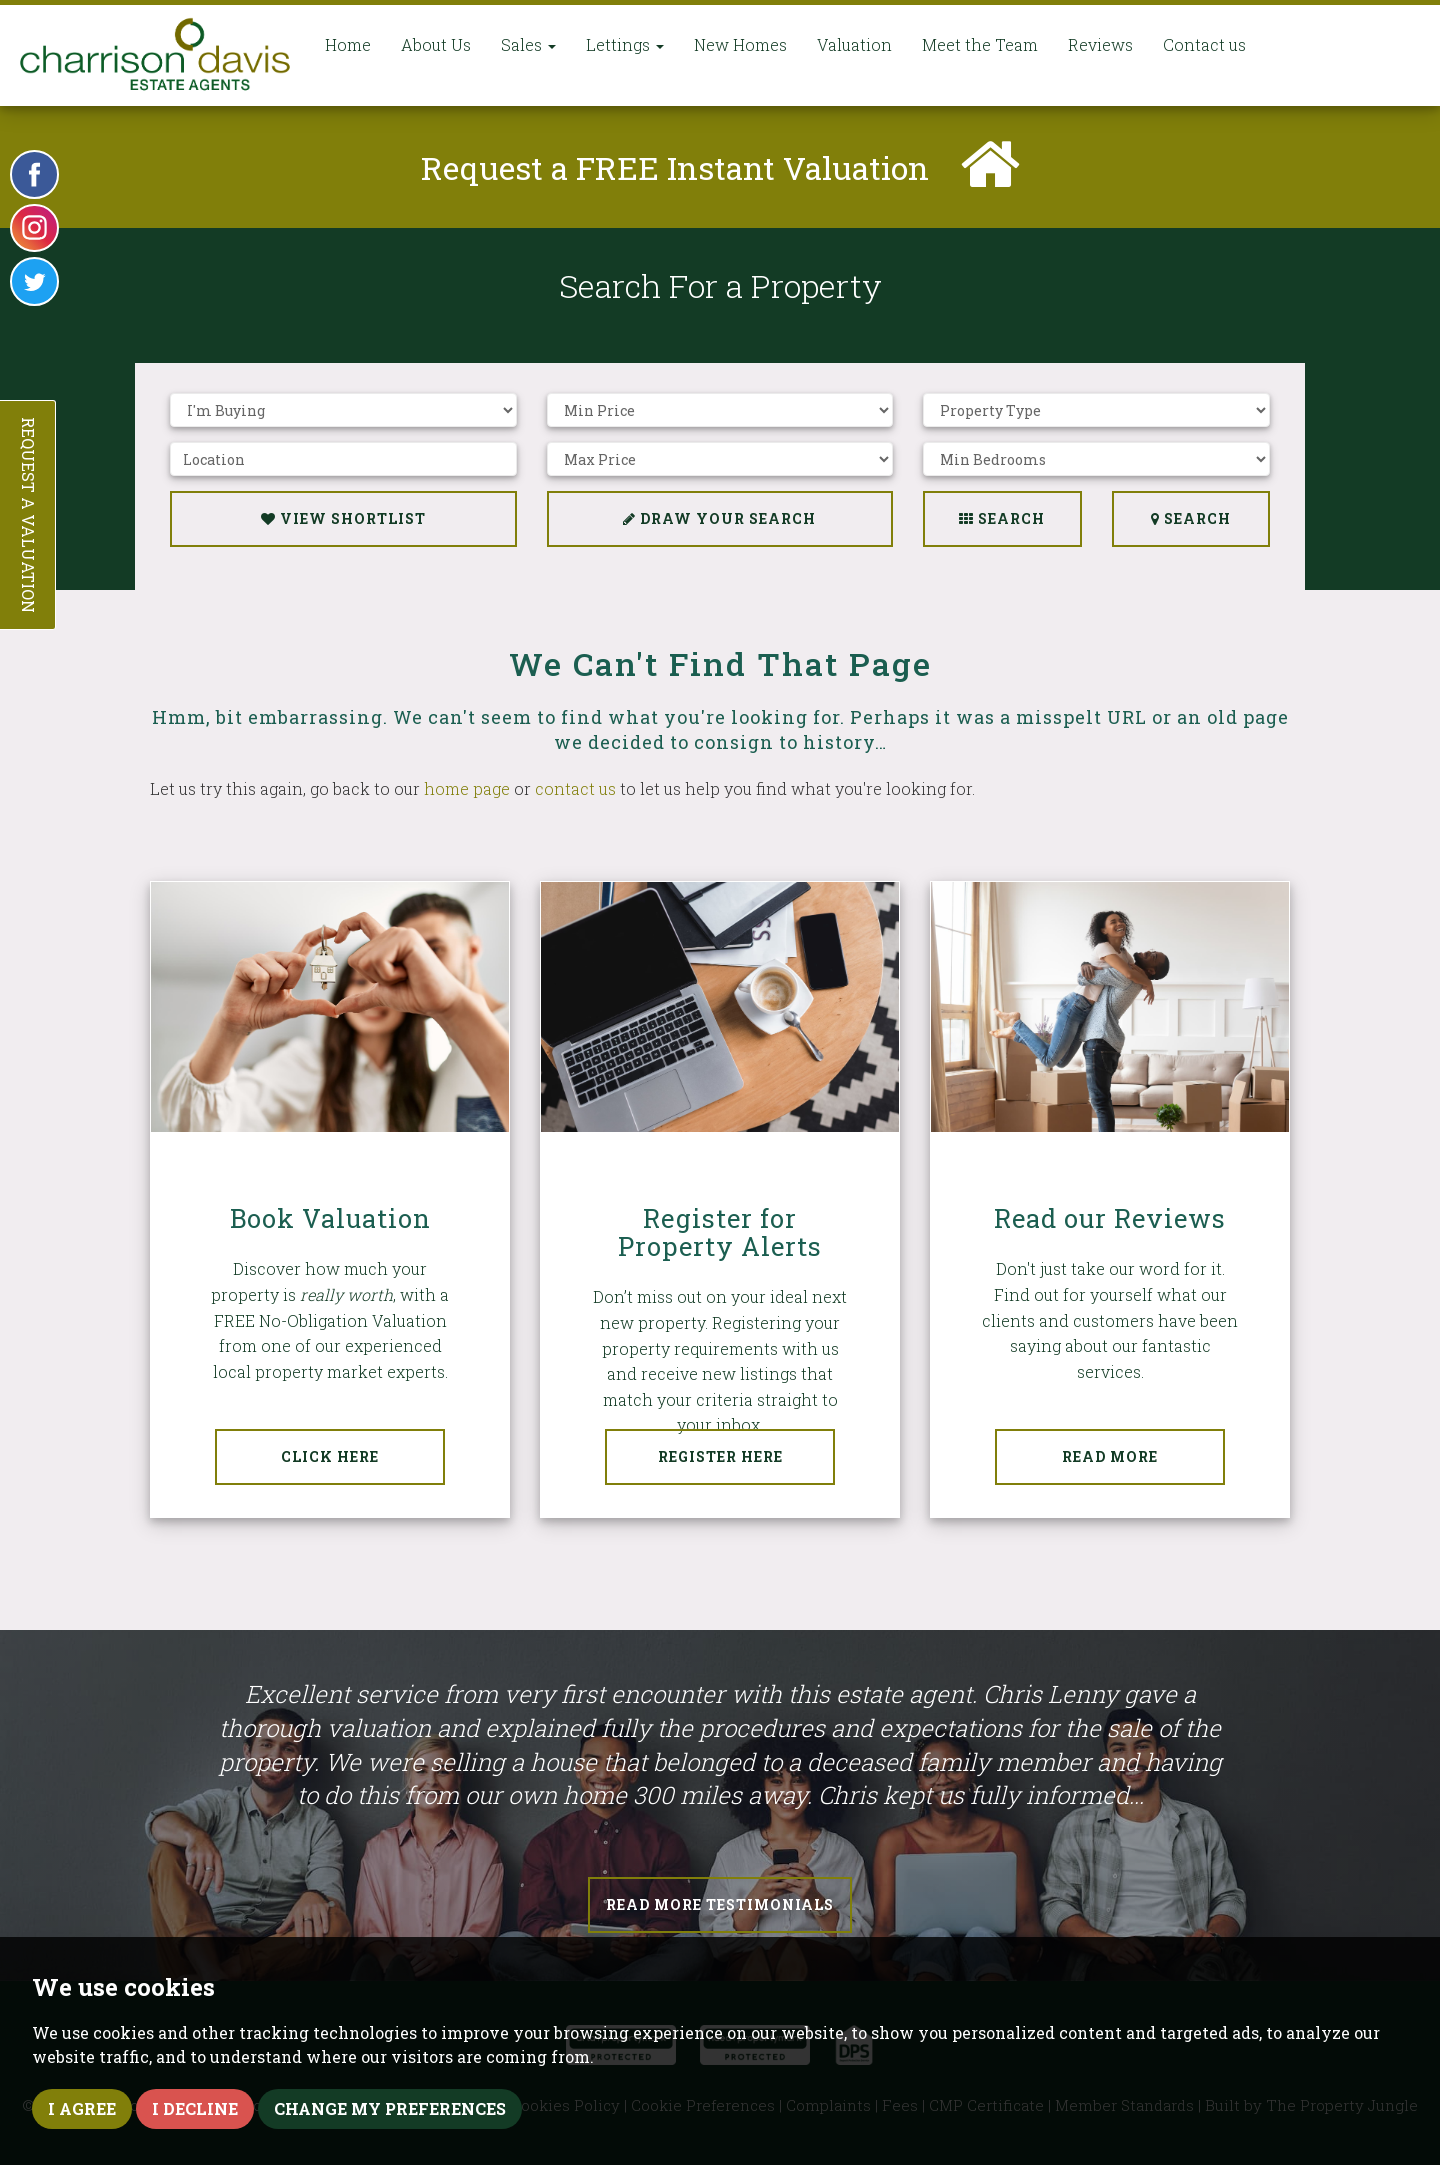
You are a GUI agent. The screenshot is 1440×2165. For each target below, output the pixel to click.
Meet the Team (980, 44)
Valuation (854, 44)
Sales (528, 44)
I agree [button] (82, 2108)
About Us (436, 44)
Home (348, 44)
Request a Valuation (28, 515)
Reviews (1100, 44)
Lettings (625, 44)
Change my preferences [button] (390, 2108)
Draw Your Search (719, 518)
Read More (1110, 1456)
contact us (575, 788)
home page (467, 788)
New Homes (740, 44)
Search (1191, 518)
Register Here (720, 1456)
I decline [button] (195, 2108)
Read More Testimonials (720, 1904)
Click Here (330, 1456)
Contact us (1204, 44)
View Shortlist (343, 518)
